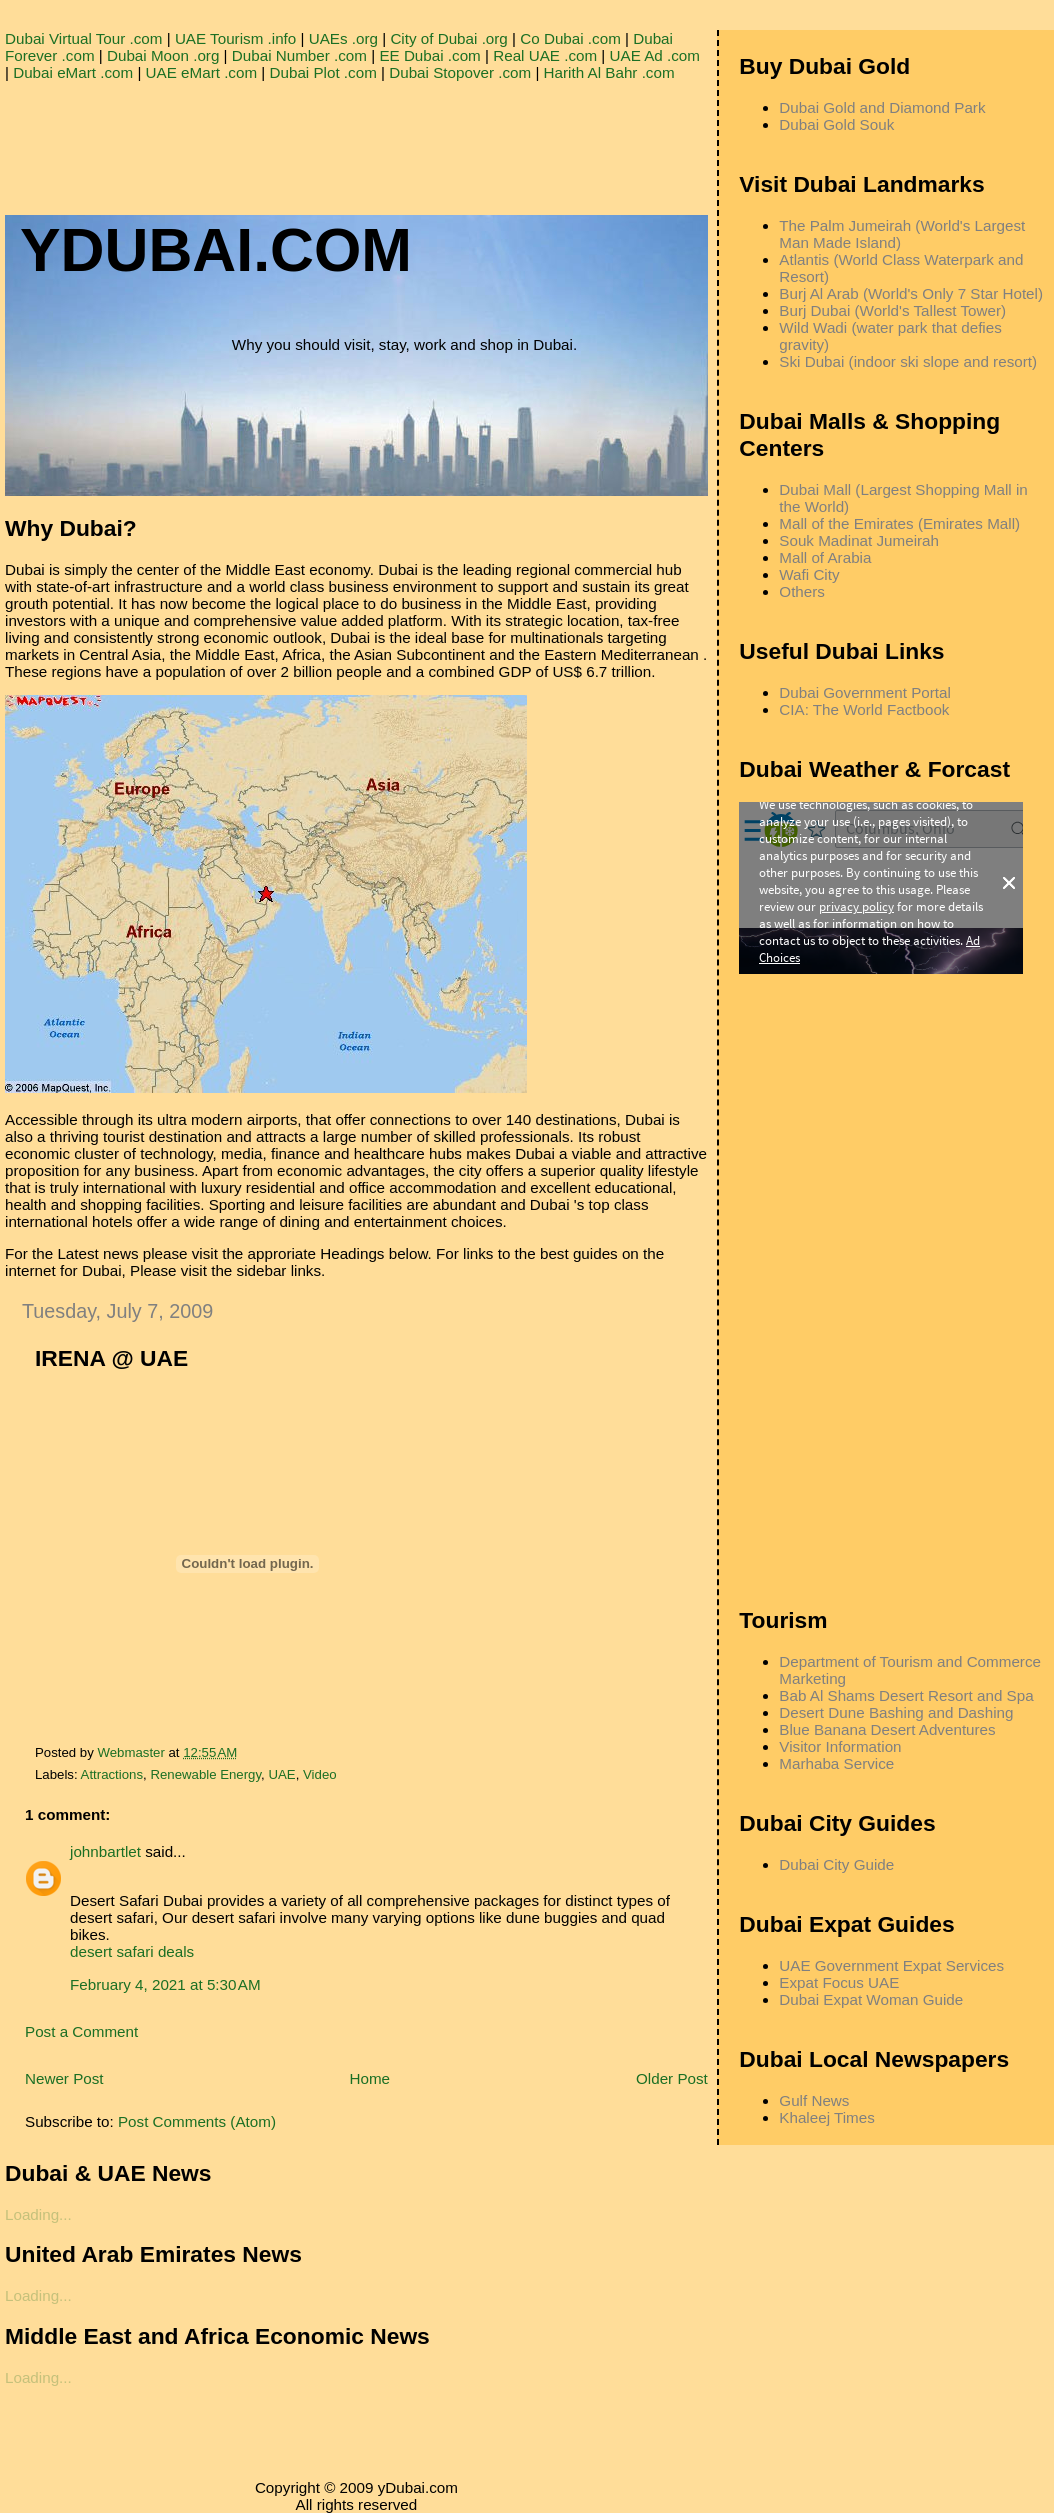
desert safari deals (132, 1951)
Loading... (38, 2214)
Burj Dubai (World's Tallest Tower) (892, 310)
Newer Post (64, 2078)
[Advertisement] (369, 126)
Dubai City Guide (836, 1864)
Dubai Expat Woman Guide (871, 1999)
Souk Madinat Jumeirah (859, 540)
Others (802, 591)
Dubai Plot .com (323, 72)
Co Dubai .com (570, 38)
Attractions (112, 1774)
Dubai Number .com (299, 55)
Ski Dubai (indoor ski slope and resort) (908, 361)
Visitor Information (840, 1746)
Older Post (672, 2078)
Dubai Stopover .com (460, 72)
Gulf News (814, 2100)
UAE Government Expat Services (891, 1965)
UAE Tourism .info (235, 38)
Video (320, 1774)
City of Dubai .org (448, 38)
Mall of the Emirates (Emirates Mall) (899, 523)
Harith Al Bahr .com (609, 72)
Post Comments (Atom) (197, 2121)
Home (370, 2078)
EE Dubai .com (429, 55)
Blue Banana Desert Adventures (887, 1729)
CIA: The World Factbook (864, 709)
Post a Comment (81, 2031)
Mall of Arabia (825, 557)
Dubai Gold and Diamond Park (882, 107)
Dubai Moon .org (163, 55)
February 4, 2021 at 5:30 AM (165, 1984)
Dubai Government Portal (865, 692)
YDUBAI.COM (216, 250)
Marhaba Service (836, 1763)
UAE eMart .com (202, 72)
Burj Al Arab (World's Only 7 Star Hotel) (911, 293)
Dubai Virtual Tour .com (83, 38)
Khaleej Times (827, 2117)
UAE (281, 1774)
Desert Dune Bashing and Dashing (896, 1712)
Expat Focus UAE (839, 1982)
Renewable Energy (205, 1774)
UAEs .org (343, 38)
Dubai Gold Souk (836, 124)
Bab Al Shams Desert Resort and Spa (906, 1695)
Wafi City (809, 574)
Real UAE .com (545, 55)
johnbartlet (105, 1851)
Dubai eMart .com (73, 72)
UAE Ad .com (655, 55)
